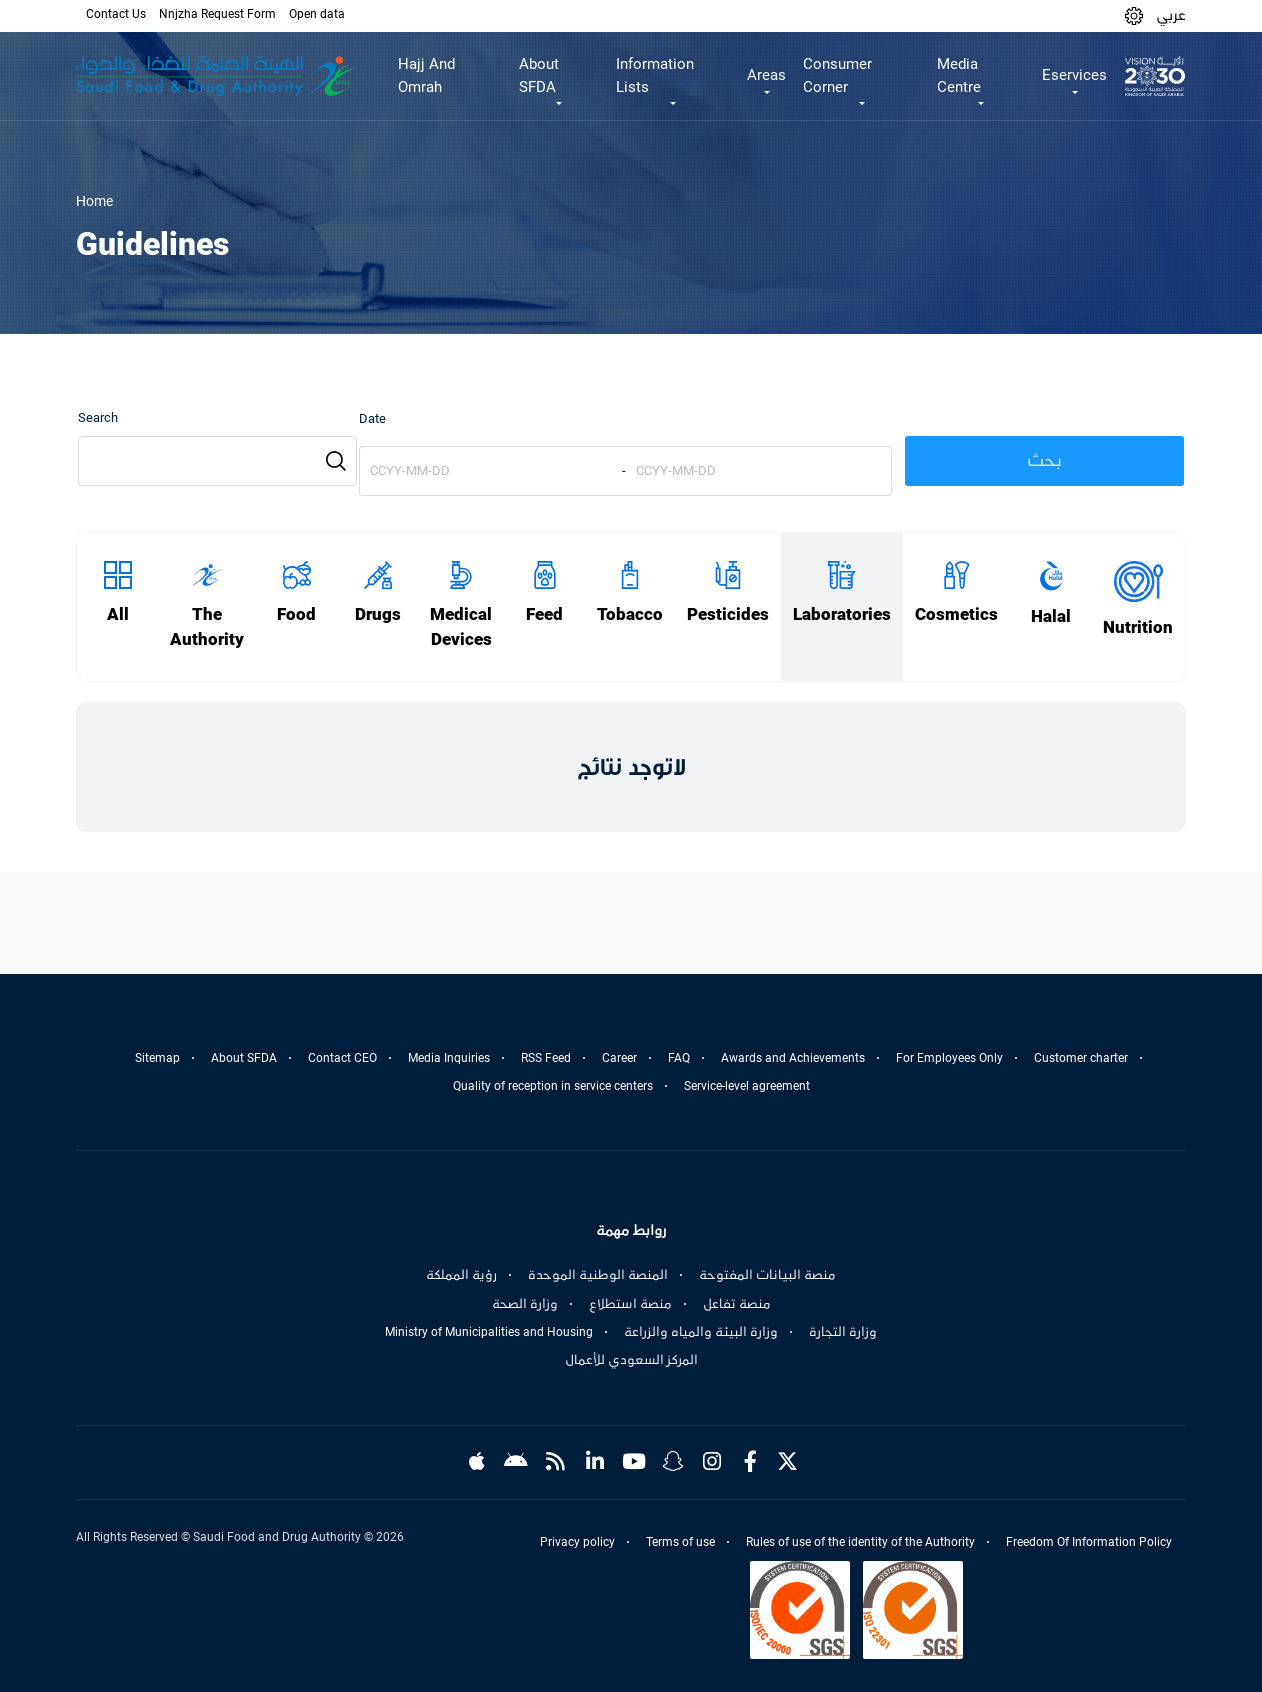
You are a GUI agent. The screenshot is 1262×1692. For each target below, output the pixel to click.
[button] (1134, 15)
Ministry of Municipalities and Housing (489, 1332)
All (118, 614)
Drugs (378, 614)
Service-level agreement (747, 1086)
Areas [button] (766, 75)
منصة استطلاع (630, 1304)
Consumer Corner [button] (837, 75)
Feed (544, 614)
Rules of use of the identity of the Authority (860, 1542)
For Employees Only (949, 1058)
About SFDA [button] (539, 75)
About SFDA (244, 1058)
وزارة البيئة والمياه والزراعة (701, 1332)
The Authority (207, 627)
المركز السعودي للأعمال (631, 1360)
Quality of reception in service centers (553, 1086)
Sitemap (157, 1058)
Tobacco (630, 614)
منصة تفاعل (737, 1304)
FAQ (679, 1058)
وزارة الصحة (525, 1304)
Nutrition (1138, 627)
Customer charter (1081, 1058)
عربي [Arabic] (1171, 15)
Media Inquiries (449, 1058)
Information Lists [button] (655, 75)
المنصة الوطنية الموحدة (598, 1275)
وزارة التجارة (843, 1332)
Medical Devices (461, 627)
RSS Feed (546, 1058)
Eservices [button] (1074, 75)
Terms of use (680, 1542)
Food (296, 614)
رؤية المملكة (461, 1275)
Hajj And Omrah (426, 75)
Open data (317, 14)
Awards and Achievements (793, 1058)
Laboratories (842, 614)
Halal (1051, 616)
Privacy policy (577, 1542)
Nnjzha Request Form (217, 14)
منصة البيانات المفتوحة (767, 1275)
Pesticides (728, 614)
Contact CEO (342, 1058)
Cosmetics (956, 614)
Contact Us (116, 14)
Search (98, 417)
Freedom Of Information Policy (1089, 1542)
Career (619, 1058)
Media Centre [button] (959, 75)
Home (94, 201)
